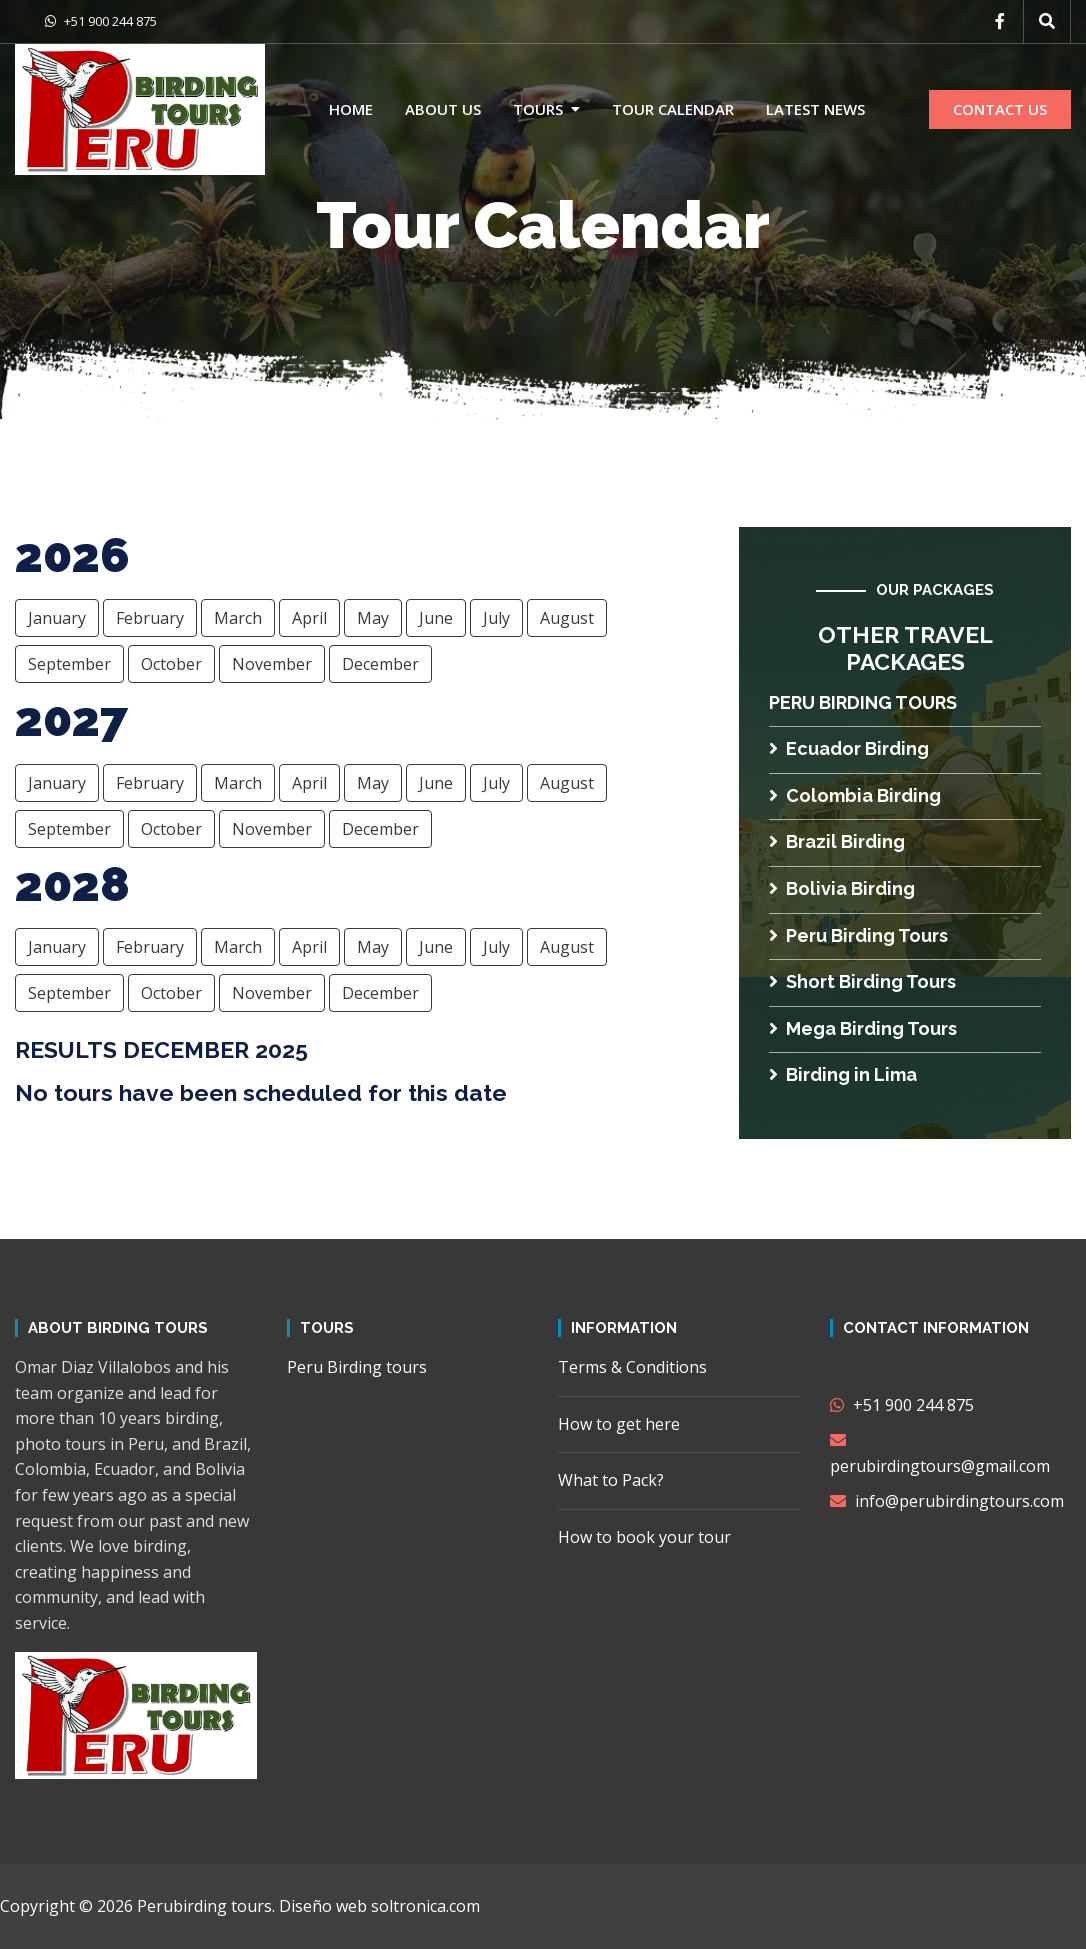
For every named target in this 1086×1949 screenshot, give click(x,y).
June (436, 618)
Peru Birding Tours (858, 935)
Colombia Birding (855, 795)
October (171, 664)
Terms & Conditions (632, 1367)
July (496, 618)
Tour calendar (673, 109)
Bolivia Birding (842, 888)
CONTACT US (1000, 109)
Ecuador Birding (849, 748)
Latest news (815, 109)
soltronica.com (425, 1906)
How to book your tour (644, 1537)
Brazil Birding (837, 841)
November (272, 664)
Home (351, 109)
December (380, 664)
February (150, 618)
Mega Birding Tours (863, 1028)
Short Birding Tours (862, 981)
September (69, 664)
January (57, 618)
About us (443, 109)
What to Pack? (611, 1480)
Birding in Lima (843, 1074)
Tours (538, 109)
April (309, 618)
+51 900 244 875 (101, 21)
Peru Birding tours (863, 702)
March (238, 618)
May (373, 618)
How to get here (619, 1424)
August (567, 618)
